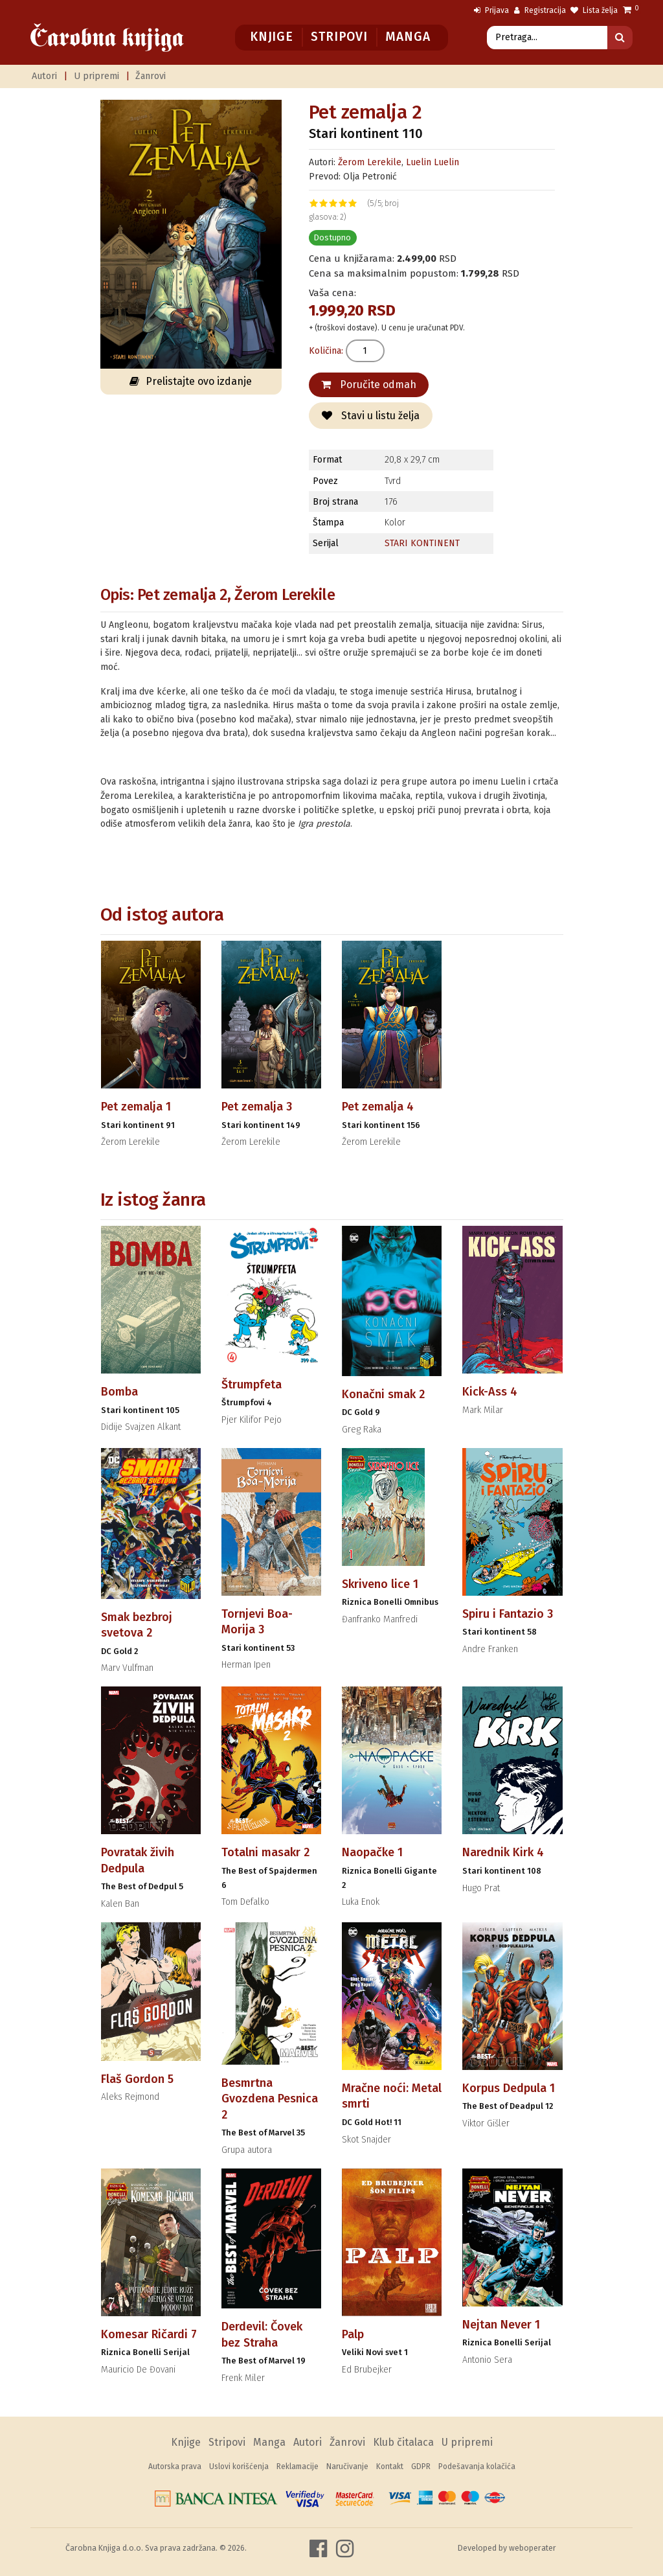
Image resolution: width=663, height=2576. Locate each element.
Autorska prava (174, 2466)
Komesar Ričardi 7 (149, 2334)
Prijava (491, 10)
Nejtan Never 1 (501, 2324)
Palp (353, 2334)
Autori (44, 76)
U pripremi (96, 76)
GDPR (421, 2466)
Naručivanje (347, 2466)
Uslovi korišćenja (239, 2466)
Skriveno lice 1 (380, 1584)
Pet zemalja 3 (256, 1106)
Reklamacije (297, 2466)
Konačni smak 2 (383, 1394)
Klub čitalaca (403, 2442)
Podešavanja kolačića (476, 2466)
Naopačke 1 (372, 1852)
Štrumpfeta (251, 1384)
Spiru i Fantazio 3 (507, 1614)
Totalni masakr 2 (265, 1852)
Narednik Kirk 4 (503, 1852)
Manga (407, 36)
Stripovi (339, 36)
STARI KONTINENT (422, 543)
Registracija (540, 10)
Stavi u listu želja (371, 415)
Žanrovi (150, 76)
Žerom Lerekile (369, 162)
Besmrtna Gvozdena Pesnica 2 (269, 2099)
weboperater (532, 2548)
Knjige (271, 36)
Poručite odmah (368, 384)
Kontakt (389, 2466)
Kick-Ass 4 (489, 1392)
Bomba (119, 1392)
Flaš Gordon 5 (137, 2079)
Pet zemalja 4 (378, 1106)
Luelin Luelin (432, 162)
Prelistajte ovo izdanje (190, 381)
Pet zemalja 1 (136, 1106)
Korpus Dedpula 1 (508, 2088)
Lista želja (594, 10)
